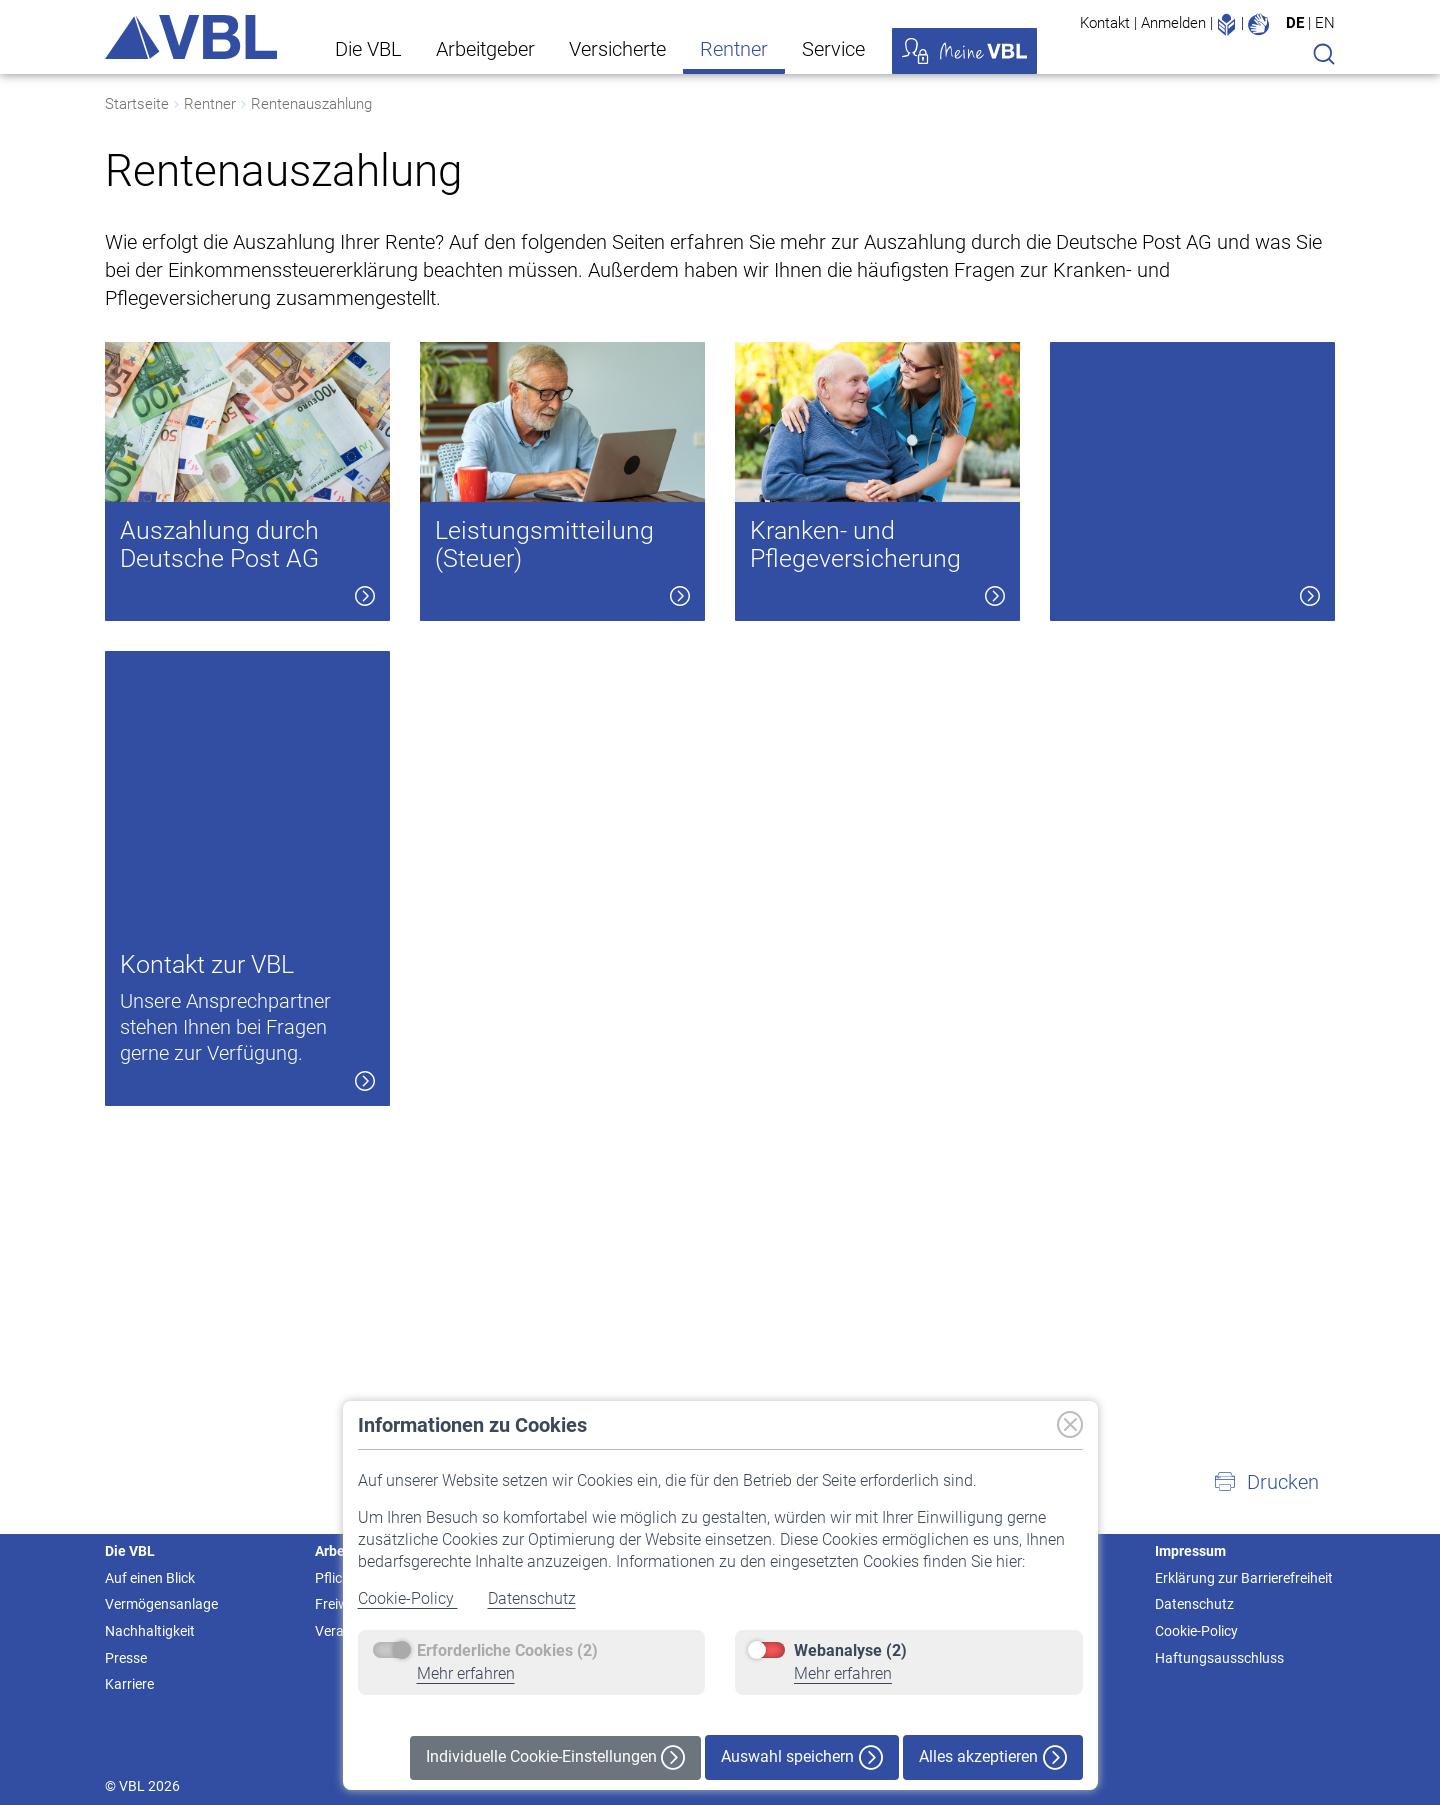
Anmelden (1173, 23)
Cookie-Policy (408, 1598)
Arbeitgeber (485, 49)
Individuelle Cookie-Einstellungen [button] (555, 1757)
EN (1325, 23)
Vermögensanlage (161, 1604)
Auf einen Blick (150, 1578)
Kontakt (1105, 23)
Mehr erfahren (466, 1673)
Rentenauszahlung (311, 104)
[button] (1266, 1482)
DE (1295, 23)
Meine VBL (964, 51)
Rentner (734, 49)
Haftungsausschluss (1219, 1658)
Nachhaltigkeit (150, 1631)
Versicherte (617, 49)
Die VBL (368, 49)
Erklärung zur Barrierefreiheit (1244, 1578)
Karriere (129, 1684)
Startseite (137, 104)
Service (833, 49)
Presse (126, 1658)
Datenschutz (532, 1598)
